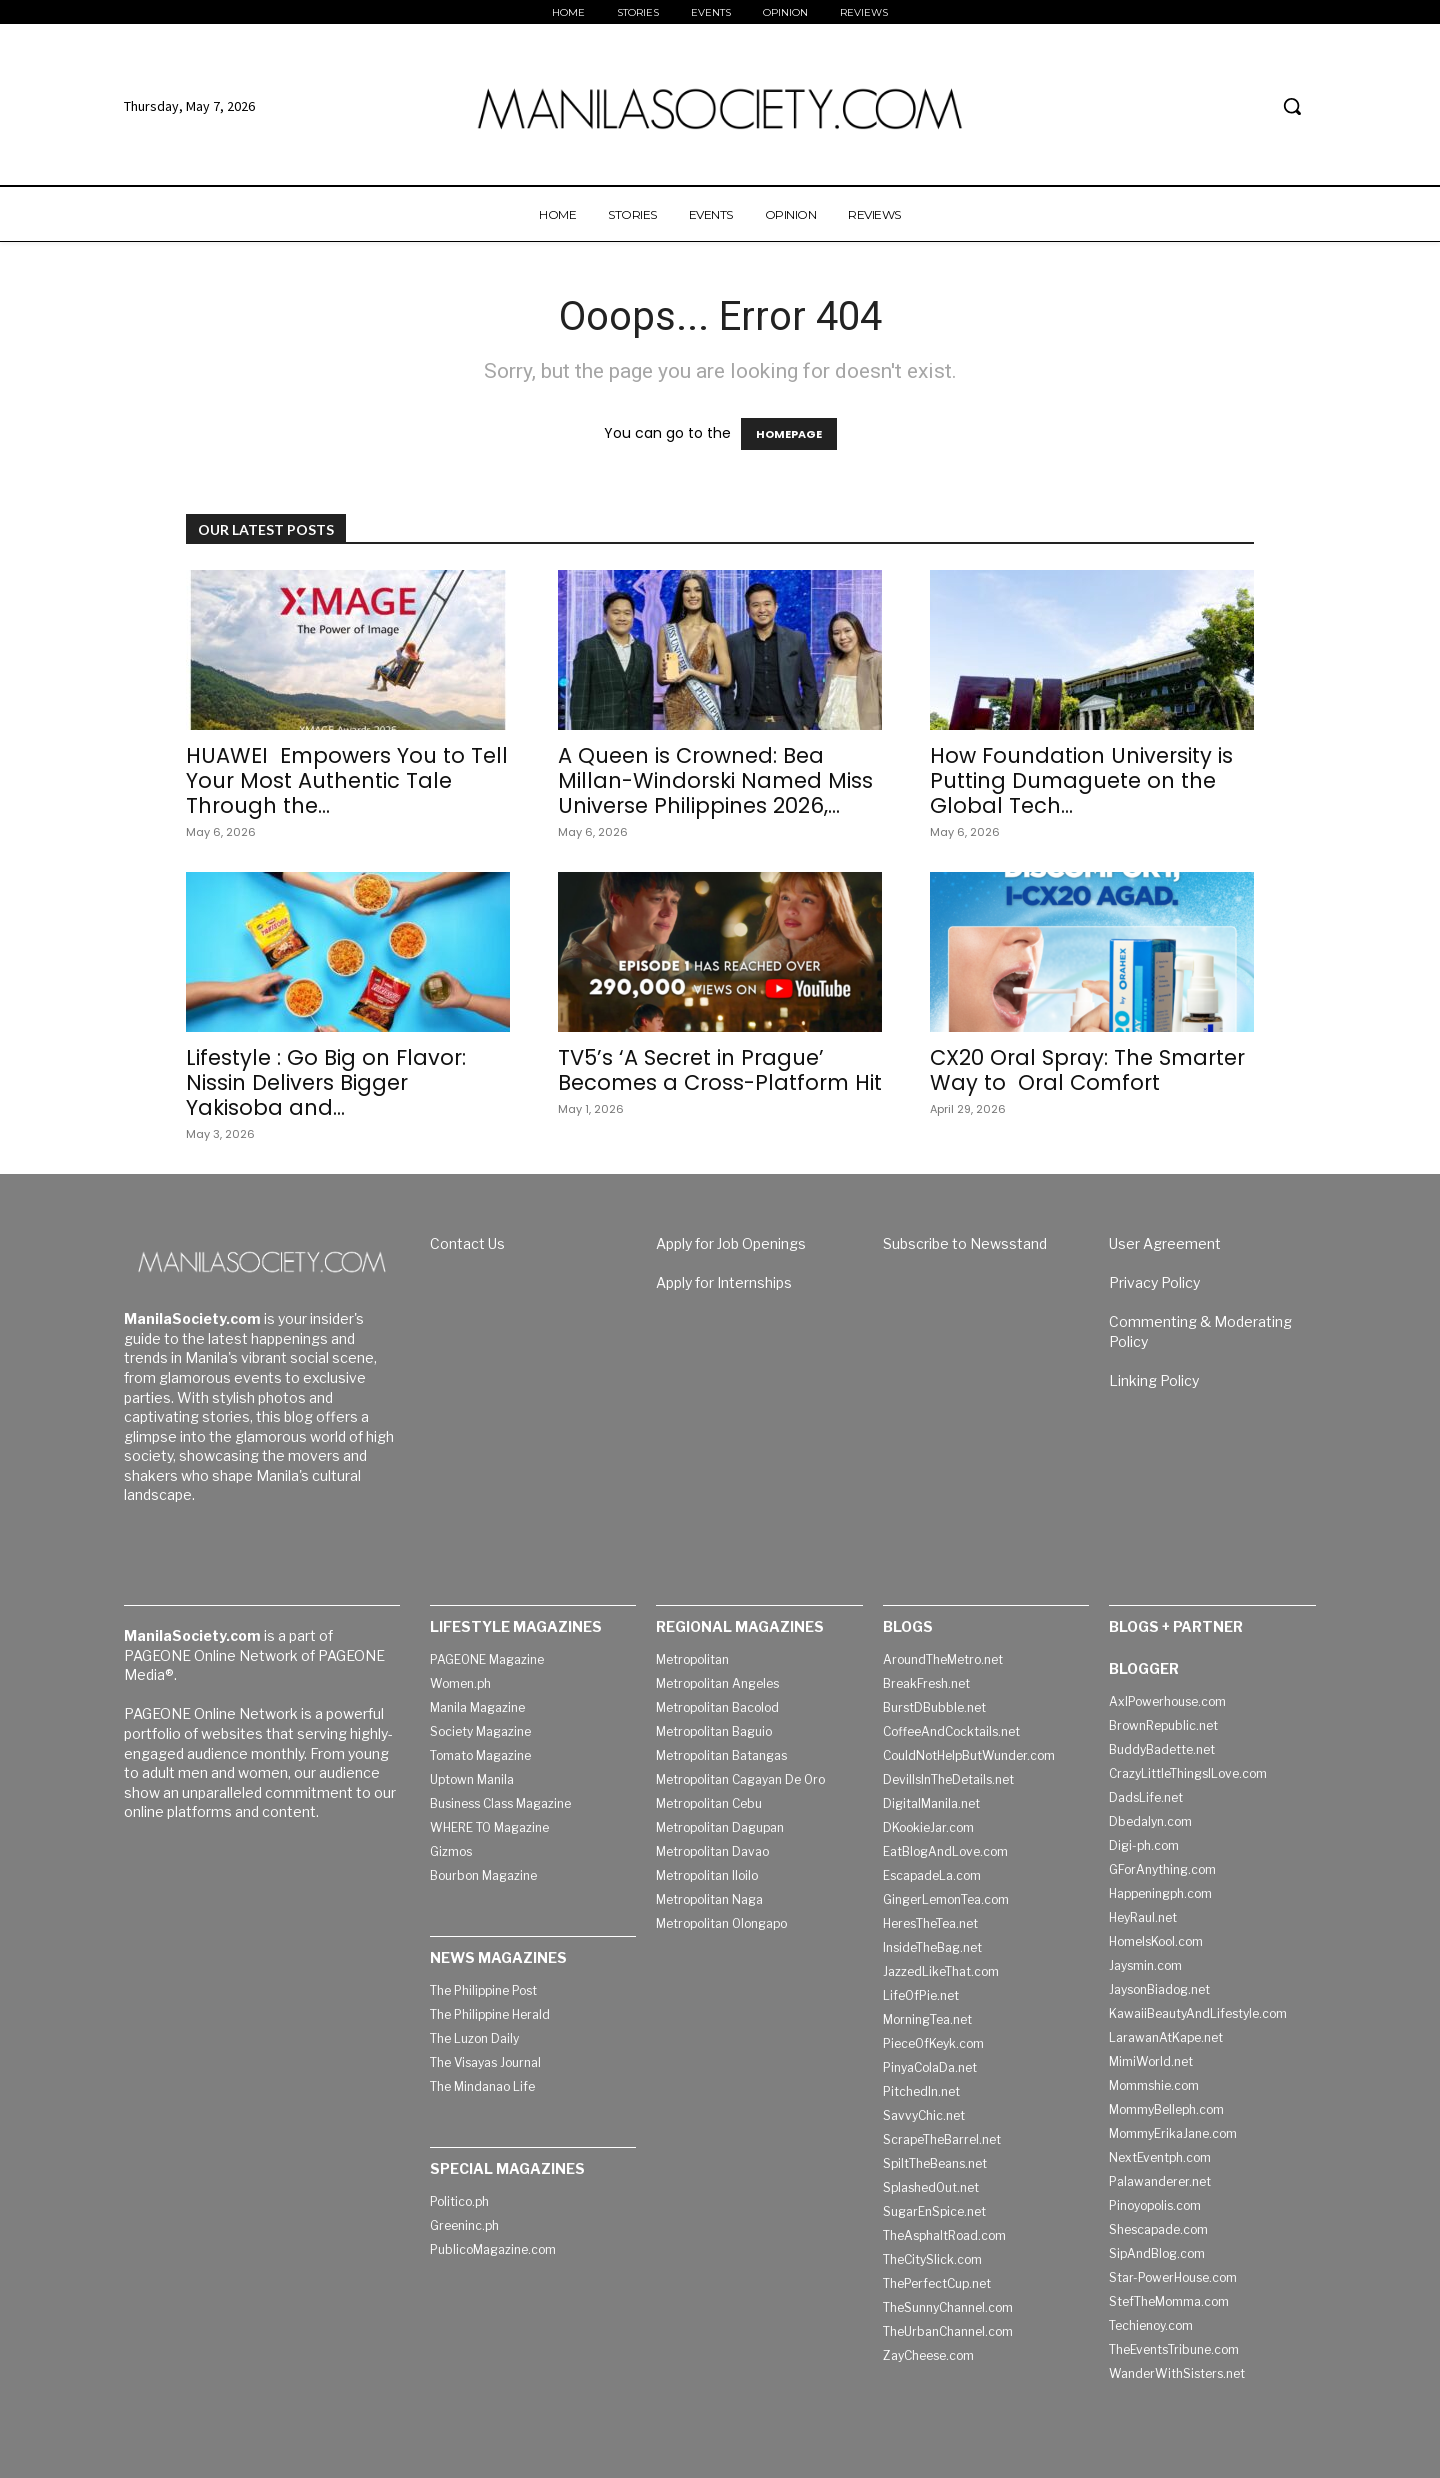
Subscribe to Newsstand (965, 1243)
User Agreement (1165, 1243)
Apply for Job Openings (731, 1243)
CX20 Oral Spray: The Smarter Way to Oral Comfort (1087, 1070)
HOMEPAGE (789, 434)
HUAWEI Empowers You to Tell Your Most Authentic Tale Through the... (347, 780)
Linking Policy (1154, 1380)
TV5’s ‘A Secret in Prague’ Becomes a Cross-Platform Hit (720, 1070)
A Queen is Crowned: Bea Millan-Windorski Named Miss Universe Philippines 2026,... (715, 780)
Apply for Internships (724, 1282)
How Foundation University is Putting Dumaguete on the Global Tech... (1081, 780)
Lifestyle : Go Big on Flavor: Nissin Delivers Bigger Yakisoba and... (326, 1082)
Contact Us (467, 1243)
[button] (1292, 106)
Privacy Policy (1154, 1282)
